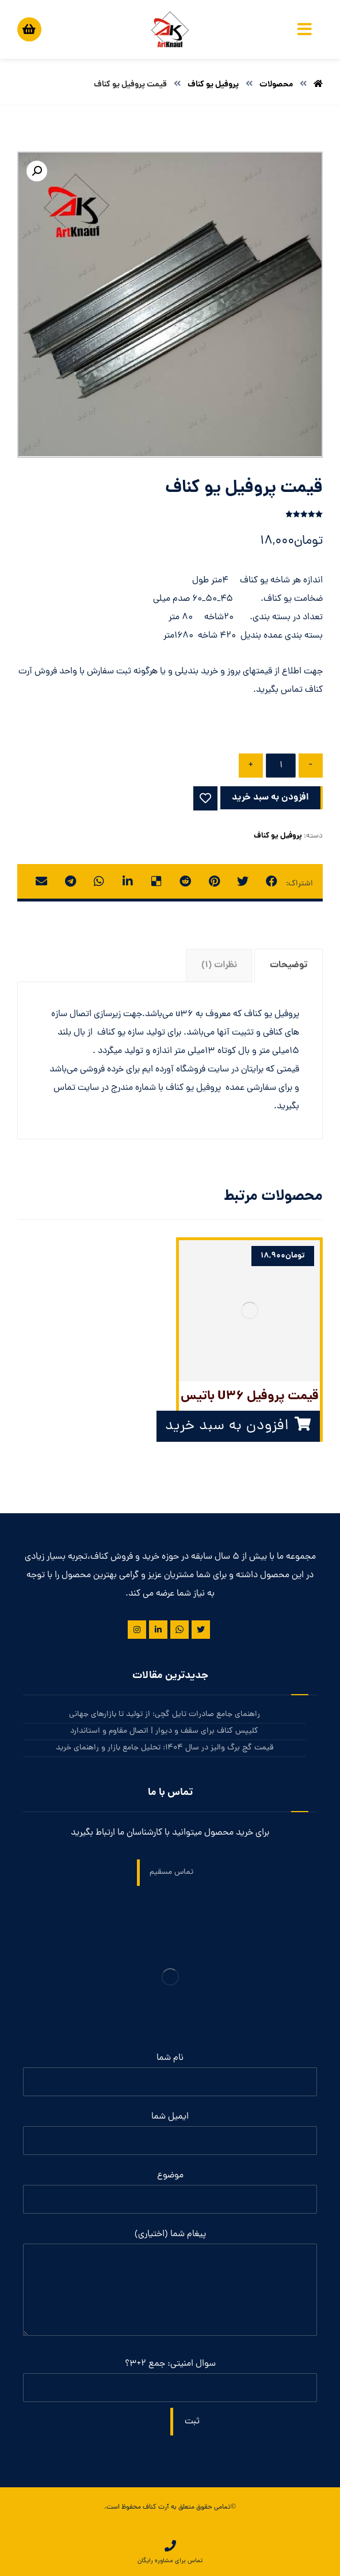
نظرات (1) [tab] (219, 965)
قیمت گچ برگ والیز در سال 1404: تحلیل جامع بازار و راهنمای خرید (164, 1748)
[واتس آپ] (179, 1629)
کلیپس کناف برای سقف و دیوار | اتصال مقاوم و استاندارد (164, 1731)
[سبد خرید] (29, 27)
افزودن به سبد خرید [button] (227, 1426)
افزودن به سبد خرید (270, 797)
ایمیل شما (170, 2132)
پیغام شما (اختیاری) (170, 2285)
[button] (36, 171)
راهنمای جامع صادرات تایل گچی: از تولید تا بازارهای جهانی (164, 1715)
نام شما (170, 2073)
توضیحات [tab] (289, 965)
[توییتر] (201, 1629)
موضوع (170, 2191)
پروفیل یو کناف (278, 836)
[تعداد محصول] (281, 765)
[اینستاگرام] (137, 1629)
